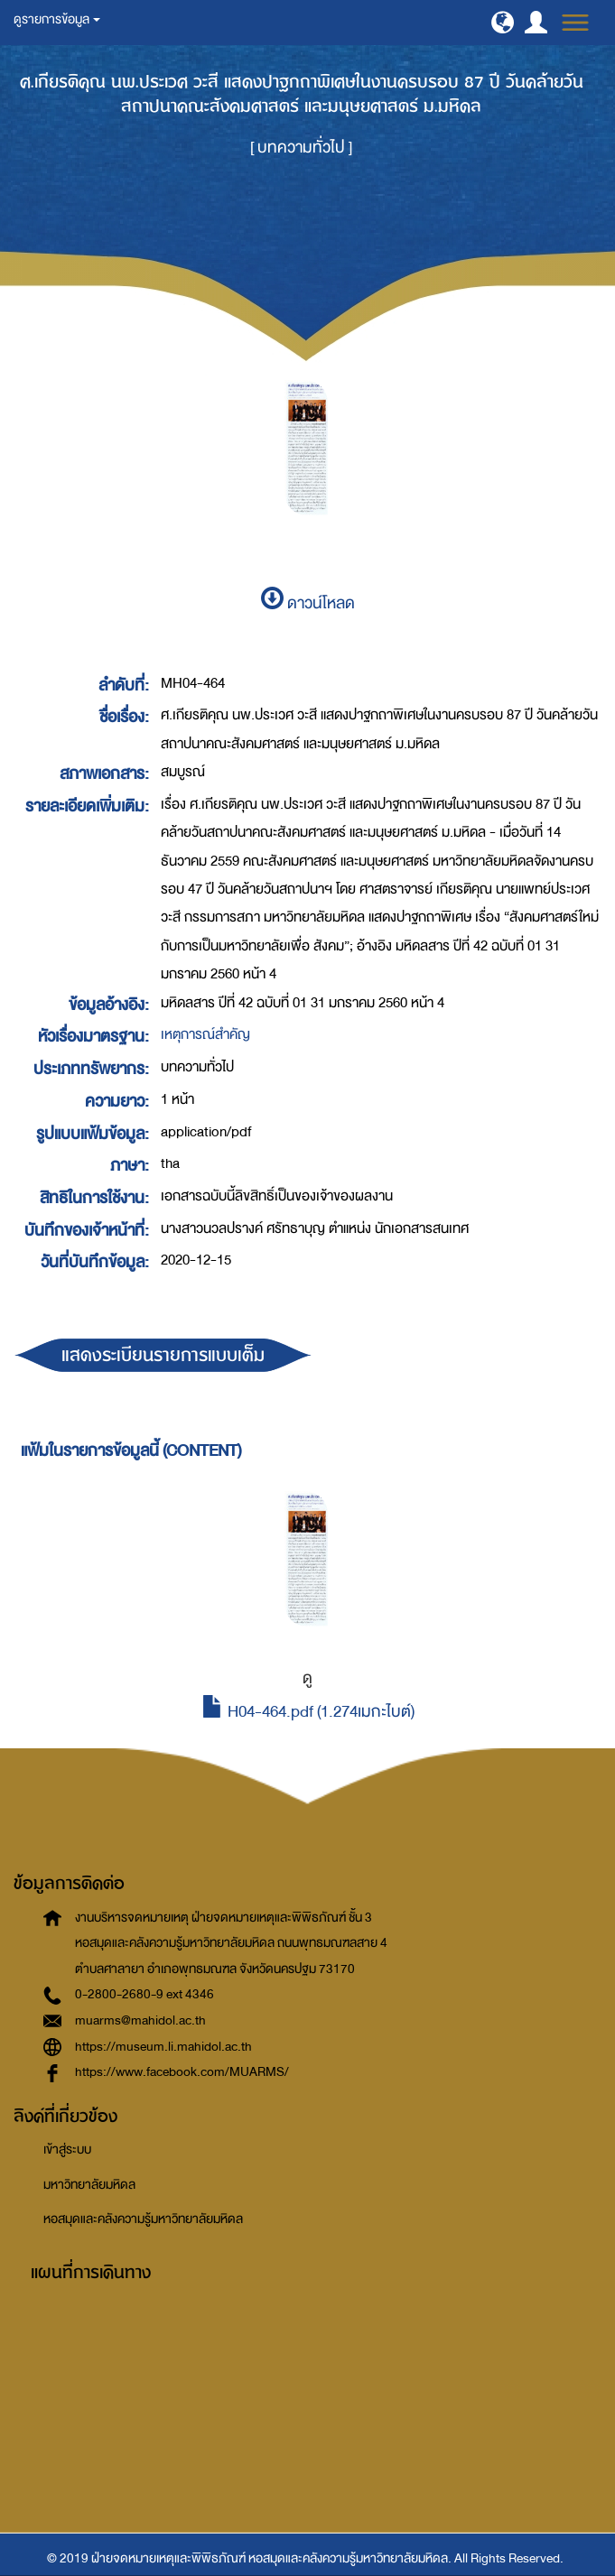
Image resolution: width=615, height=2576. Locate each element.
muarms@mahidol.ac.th (140, 2020)
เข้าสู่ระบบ (67, 2149)
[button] (502, 22)
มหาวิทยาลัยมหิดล (89, 2184)
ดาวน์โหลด (308, 603)
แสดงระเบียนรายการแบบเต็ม (163, 1355)
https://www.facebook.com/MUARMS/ (182, 2072)
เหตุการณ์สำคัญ (205, 1034)
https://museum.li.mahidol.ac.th (163, 2046)
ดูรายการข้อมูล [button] (57, 19)
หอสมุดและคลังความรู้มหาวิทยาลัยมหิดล (143, 2219)
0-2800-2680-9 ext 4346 (144, 1994)
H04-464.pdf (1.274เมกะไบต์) (308, 1712)
